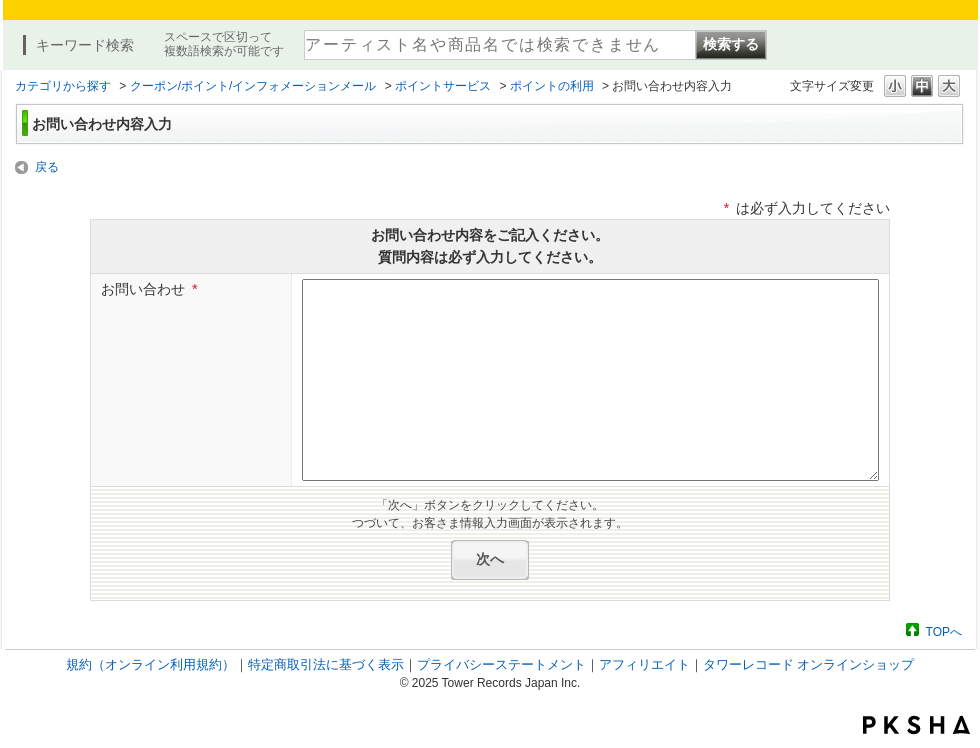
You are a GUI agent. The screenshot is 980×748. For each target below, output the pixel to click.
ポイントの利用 (552, 86)
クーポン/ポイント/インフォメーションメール (253, 86)
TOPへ (944, 631)
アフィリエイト (644, 664)
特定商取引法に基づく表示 (326, 664)
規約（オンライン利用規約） (150, 664)
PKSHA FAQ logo (916, 725)
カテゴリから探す (63, 86)
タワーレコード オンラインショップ (809, 664)
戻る (47, 167)
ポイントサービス (443, 86)
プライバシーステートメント (501, 664)
